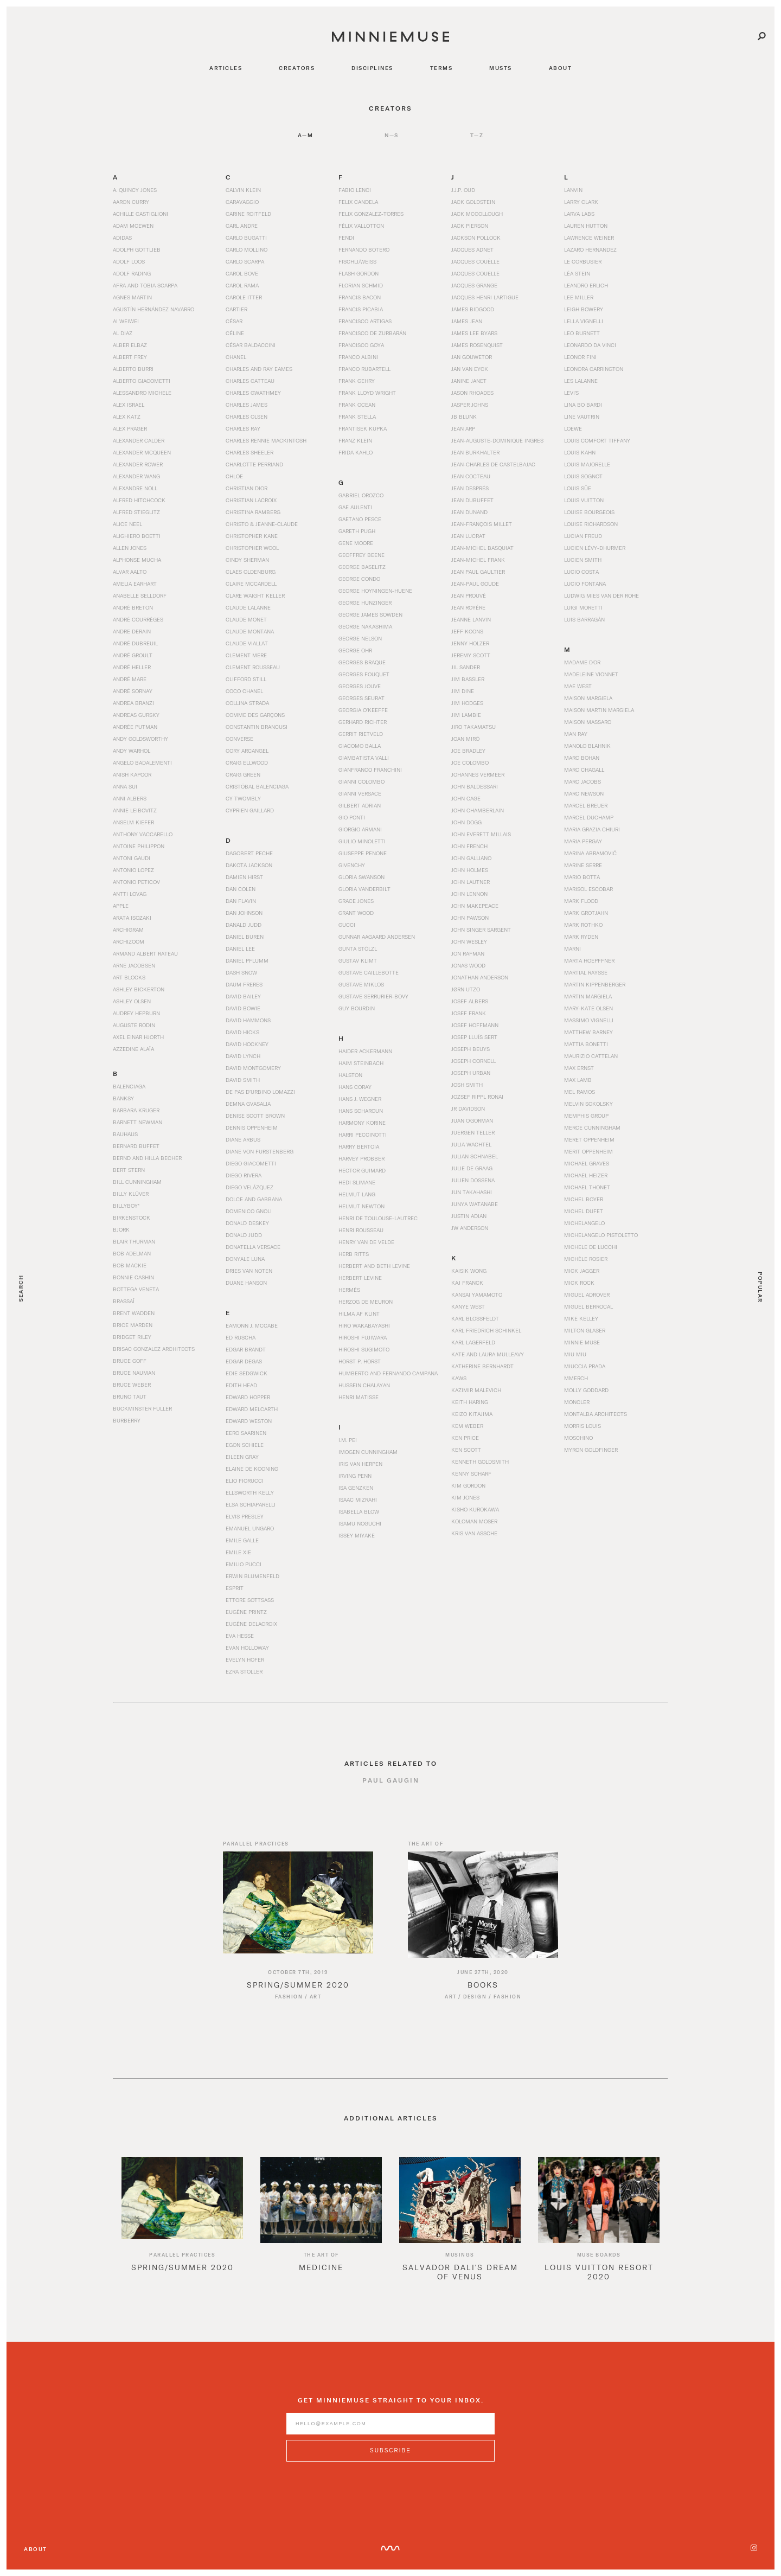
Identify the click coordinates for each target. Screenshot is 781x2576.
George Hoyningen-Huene (375, 590)
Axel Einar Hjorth (138, 1037)
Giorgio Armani (360, 829)
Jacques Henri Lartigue (484, 297)
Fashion (289, 2009)
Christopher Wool (252, 547)
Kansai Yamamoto (476, 1294)
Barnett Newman (137, 1122)
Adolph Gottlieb (137, 249)
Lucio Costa (581, 571)
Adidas (122, 237)
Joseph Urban (470, 1072)
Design (474, 2010)
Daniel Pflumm (247, 960)
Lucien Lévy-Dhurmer (594, 547)
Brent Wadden (134, 1313)
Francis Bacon (359, 297)
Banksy (123, 1098)
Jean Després (470, 488)
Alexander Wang (136, 476)
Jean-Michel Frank (478, 559)
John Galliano (471, 858)
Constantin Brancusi (256, 726)
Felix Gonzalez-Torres (371, 213)
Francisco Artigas (365, 321)
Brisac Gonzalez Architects (154, 1348)
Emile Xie (238, 1552)
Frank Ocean (356, 404)
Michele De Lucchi (590, 1247)
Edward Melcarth (252, 1409)
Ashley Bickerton (138, 989)
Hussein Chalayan (364, 1385)
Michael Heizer (585, 1175)
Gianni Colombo (361, 781)
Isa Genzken (355, 1487)
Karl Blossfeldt (475, 1318)
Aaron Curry (131, 201)
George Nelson (360, 638)
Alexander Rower (138, 464)
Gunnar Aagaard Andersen (376, 936)
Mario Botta (582, 877)
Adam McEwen (133, 225)
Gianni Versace (359, 793)
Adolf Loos (129, 261)
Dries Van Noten (249, 1270)
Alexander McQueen (142, 452)
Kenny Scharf (471, 1473)
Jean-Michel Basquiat (482, 547)
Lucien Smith (582, 559)
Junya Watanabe (474, 1204)
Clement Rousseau (253, 667)
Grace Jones (356, 901)
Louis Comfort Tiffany (597, 440)
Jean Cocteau (470, 476)
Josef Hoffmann (474, 1025)
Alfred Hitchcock (139, 500)
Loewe (573, 428)
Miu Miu (575, 1354)
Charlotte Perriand (254, 464)
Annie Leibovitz (135, 810)
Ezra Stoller (244, 1671)
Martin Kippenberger (594, 984)
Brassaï (124, 1301)
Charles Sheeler (249, 452)
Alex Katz (126, 416)
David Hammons (248, 1020)
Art (316, 2009)
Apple (121, 905)
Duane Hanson (246, 1282)
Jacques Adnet (472, 249)
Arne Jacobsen (134, 965)
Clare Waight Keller (255, 595)
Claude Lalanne (248, 607)
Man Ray (575, 733)
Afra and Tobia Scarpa (145, 285)
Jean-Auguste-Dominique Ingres (497, 440)
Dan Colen (240, 889)
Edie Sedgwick (246, 1373)
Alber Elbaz (130, 345)
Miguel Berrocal (588, 1306)
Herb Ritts (353, 1254)
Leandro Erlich (586, 285)
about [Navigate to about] (560, 68)
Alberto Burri (133, 369)
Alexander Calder (138, 440)
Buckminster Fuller (142, 1408)
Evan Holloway (247, 1647)
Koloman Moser (474, 1521)
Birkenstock (131, 1217)
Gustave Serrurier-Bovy (373, 996)
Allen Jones (129, 547)
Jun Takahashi (471, 1192)
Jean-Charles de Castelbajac (493, 464)
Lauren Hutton (585, 225)
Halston (350, 1075)
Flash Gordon (358, 273)
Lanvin (573, 190)
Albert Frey (130, 357)
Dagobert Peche (249, 853)
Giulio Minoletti (362, 841)
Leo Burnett (582, 333)
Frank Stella (357, 416)
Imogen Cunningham (368, 1452)
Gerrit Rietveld (360, 733)
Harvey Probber (361, 1158)
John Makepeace (474, 905)
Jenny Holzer (470, 643)
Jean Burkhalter (475, 452)
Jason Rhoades (472, 392)
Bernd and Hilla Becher (147, 1158)
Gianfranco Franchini (370, 769)
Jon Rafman (467, 953)
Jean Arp (463, 428)
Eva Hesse (240, 1635)
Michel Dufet (583, 1211)
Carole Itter (244, 297)
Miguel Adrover (587, 1294)
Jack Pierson (469, 225)
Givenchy (351, 865)
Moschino (578, 1437)
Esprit (235, 1588)
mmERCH (576, 1378)
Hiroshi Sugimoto (363, 1349)
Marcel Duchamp (588, 817)
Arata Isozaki (132, 917)
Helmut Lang (356, 1194)
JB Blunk (464, 416)
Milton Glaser (584, 1330)
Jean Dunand (469, 512)
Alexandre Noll (135, 488)
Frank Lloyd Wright (367, 392)
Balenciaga (129, 1086)
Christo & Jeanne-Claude (262, 524)
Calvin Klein (243, 190)
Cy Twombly (243, 798)
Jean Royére (468, 607)
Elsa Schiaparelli (251, 1504)
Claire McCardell (251, 583)
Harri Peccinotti (362, 1134)
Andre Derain (132, 631)
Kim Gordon (468, 1485)
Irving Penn (355, 1475)
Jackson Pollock (476, 237)
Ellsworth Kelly (250, 1492)
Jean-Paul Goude (475, 583)
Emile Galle (242, 1540)
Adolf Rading (132, 273)
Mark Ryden (581, 936)
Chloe (234, 476)
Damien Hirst (244, 877)
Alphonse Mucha (137, 559)
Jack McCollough (477, 213)
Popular (760, 1287)
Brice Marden (132, 1325)
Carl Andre (242, 225)
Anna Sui (125, 786)
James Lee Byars (474, 333)
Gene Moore (355, 543)
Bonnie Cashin (133, 1277)
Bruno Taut (129, 1396)
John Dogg (466, 822)
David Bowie (243, 1008)
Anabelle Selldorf (140, 595)
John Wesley (469, 941)
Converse (239, 738)
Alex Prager (130, 428)
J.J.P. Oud (463, 190)
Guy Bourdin (356, 1008)
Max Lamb (578, 1079)
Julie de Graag (471, 1168)
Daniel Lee (240, 948)
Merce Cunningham (592, 1127)
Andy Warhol (131, 750)
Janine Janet (468, 380)
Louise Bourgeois (589, 512)
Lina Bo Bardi (583, 404)
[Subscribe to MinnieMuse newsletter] (390, 2463)
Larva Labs (579, 213)
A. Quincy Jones (135, 190)
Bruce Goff (129, 1360)
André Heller (132, 667)
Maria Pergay (583, 841)
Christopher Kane (252, 536)
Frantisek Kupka (362, 428)
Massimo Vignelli (588, 1020)
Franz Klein (355, 440)
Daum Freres (244, 984)
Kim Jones (465, 1497)
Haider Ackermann (365, 1051)
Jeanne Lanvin (471, 619)
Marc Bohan (581, 757)
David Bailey (243, 996)
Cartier (236, 309)
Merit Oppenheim (588, 1151)
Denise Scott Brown (255, 1115)
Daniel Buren (245, 936)
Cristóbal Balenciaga (257, 786)
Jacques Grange (474, 285)
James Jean (466, 321)
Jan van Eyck (469, 369)
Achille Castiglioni (140, 213)
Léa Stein (577, 273)
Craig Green (243, 774)
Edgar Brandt (246, 1349)
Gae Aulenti (355, 507)
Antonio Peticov (136, 882)
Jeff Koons (467, 631)
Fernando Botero (363, 249)
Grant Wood (356, 912)
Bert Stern (129, 1170)
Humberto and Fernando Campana (388, 1373)
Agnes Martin (132, 297)
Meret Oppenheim (589, 1139)
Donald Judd (244, 1235)
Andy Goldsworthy (140, 738)
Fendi (346, 237)
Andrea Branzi (133, 703)
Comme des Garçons (255, 715)
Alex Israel (128, 404)
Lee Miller (578, 297)
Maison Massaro (587, 722)
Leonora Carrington (593, 369)
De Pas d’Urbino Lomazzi (260, 1091)
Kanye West (468, 1306)
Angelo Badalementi (142, 762)
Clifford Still (246, 679)
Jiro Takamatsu (473, 726)
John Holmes (469, 870)
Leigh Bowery (583, 309)
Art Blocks (129, 977)
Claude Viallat (247, 643)
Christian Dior (246, 488)
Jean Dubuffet (472, 500)
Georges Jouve (359, 686)
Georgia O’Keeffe (363, 710)
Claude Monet (246, 619)
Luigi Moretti (583, 607)
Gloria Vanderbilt (364, 889)
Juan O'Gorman (472, 1120)
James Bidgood (472, 309)
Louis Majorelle (587, 464)
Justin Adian (468, 1216)
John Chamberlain (477, 810)
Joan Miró (465, 738)
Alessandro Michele (142, 392)
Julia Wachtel (471, 1144)
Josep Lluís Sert (474, 1037)
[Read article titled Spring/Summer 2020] (298, 1917)
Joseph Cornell (473, 1061)
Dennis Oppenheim (252, 1127)
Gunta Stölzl (357, 948)
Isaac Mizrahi (357, 1499)
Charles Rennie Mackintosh (266, 440)
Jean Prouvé (468, 595)
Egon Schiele (245, 1444)
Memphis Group (586, 1115)
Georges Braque (362, 662)
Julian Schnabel (474, 1156)
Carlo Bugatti (246, 237)
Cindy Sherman (247, 559)
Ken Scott (466, 1449)
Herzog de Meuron (365, 1301)
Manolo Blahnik (587, 745)
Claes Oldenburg (251, 571)
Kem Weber (467, 1425)
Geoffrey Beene (361, 555)
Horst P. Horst (359, 1361)
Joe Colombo (470, 762)
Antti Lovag (129, 893)
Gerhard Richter (362, 722)
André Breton (133, 607)
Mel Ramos (579, 1091)
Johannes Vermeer (477, 774)
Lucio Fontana (585, 583)
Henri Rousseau (360, 1230)
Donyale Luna (245, 1258)
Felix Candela (358, 201)
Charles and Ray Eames (259, 369)
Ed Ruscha (240, 1337)
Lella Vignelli (583, 321)
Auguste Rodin (134, 1025)
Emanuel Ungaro (250, 1528)
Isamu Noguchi (359, 1523)
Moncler (577, 1402)
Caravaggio (242, 201)
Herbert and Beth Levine (374, 1266)
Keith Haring (469, 1402)
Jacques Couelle (475, 273)
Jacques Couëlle (475, 261)
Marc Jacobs (582, 781)
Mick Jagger (581, 1270)
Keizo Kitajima (471, 1414)
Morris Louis (582, 1425)
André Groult (132, 655)
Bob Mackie (129, 1265)
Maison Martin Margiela (599, 710)
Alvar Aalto (129, 571)
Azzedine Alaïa (133, 1049)
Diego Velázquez (249, 1187)
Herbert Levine (360, 1277)
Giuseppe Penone (362, 853)
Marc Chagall (584, 769)
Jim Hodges (467, 703)
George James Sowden (370, 614)
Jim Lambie (466, 715)
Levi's (571, 392)
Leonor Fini (580, 357)
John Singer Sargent (481, 929)
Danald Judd (243, 924)
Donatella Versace (253, 1247)
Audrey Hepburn (136, 1013)
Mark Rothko (583, 924)
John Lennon (469, 893)
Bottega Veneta (136, 1289)
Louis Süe (577, 488)
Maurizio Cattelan (591, 1056)
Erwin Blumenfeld (252, 1576)
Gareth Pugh (356, 531)
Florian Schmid (360, 285)
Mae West (578, 686)
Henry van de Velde (366, 1242)
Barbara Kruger (136, 1110)
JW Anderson (469, 1228)
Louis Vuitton (584, 500)
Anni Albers (129, 798)
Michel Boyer (583, 1199)
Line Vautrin (581, 416)
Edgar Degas (244, 1361)
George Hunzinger (365, 602)
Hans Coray (355, 1087)
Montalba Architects (595, 1414)
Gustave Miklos (361, 984)
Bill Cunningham (137, 1181)
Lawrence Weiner (589, 237)
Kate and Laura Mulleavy (487, 1354)
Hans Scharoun (360, 1110)
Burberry (126, 1420)
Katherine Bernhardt (482, 1366)
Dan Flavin (241, 901)
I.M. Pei (347, 1440)
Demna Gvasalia (248, 1103)
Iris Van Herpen (360, 1463)
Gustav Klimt (357, 960)
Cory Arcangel (247, 750)
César (234, 321)
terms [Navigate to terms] (441, 68)
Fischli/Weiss (357, 261)
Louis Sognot (583, 476)
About (35, 2549)
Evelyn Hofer (245, 1659)
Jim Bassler (467, 679)
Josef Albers (469, 1001)
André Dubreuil (135, 643)
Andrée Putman (135, 726)
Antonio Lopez (133, 870)
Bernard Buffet (136, 1146)
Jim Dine (462, 691)
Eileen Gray (242, 1456)
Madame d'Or (582, 662)
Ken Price (465, 1437)
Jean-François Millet (481, 524)
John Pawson (470, 917)
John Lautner (470, 882)
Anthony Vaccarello (142, 834)
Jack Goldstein (473, 201)
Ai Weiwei (126, 321)
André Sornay (132, 691)
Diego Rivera (243, 1175)
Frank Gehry (356, 380)
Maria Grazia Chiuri (592, 829)
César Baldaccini (251, 345)
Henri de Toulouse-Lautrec (378, 1218)
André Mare (129, 679)
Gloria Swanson (361, 877)
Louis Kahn (580, 452)
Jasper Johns (469, 404)
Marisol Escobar (588, 889)
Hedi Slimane (356, 1182)
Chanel (236, 357)
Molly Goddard (586, 1390)
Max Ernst (579, 1068)
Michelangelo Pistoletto (601, 1235)
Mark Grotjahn (586, 912)
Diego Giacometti (251, 1163)
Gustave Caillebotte (368, 972)
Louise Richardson (591, 524)
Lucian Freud (583, 536)
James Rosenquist (477, 345)
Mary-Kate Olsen (588, 1008)
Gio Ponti (351, 817)
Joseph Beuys (470, 1049)
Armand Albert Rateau (145, 953)
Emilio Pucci (243, 1564)
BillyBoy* (126, 1205)
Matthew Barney (588, 1032)
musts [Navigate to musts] (500, 68)
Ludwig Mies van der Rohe (601, 595)
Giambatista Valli (363, 757)
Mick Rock (579, 1282)
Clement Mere (246, 655)
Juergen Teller (473, 1132)
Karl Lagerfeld (473, 1342)
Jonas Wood (468, 965)
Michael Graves (586, 1163)
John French (469, 846)
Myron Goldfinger (591, 1449)
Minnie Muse (582, 1342)
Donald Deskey (247, 1223)
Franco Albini (358, 357)
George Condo (359, 578)
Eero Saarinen (246, 1433)
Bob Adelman (132, 1253)
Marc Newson (584, 793)
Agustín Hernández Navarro (153, 309)
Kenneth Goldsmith (480, 1461)
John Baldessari (474, 786)
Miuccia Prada (584, 1366)
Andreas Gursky (136, 715)
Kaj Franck (467, 1282)
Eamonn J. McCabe (252, 1325)
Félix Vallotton (361, 225)
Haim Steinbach (360, 1063)
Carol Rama (242, 285)
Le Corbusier (582, 261)
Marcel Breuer (585, 805)
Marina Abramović (590, 853)
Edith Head (241, 1385)
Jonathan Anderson (479, 977)
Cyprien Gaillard (250, 810)
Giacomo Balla (359, 745)
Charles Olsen (246, 416)
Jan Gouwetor (471, 357)
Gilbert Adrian (359, 805)
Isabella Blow (358, 1511)
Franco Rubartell (364, 369)
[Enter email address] (390, 2436)
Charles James (246, 404)
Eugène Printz (246, 1612)
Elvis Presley (245, 1516)
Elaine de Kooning (252, 1468)
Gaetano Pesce (359, 519)
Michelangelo (584, 1223)
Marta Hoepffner (589, 960)
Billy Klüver (131, 1193)
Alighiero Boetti (137, 536)
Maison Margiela (588, 698)
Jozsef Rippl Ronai (477, 1096)
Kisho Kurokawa (475, 1509)
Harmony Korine (362, 1122)
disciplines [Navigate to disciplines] (372, 68)
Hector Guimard (362, 1170)
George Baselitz (362, 566)
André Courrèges (138, 619)
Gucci (346, 924)
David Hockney (247, 1044)
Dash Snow (241, 972)
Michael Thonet (587, 1187)
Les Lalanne (581, 380)
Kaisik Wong (468, 1270)
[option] (182, 2235)
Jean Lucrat (468, 536)
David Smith (243, 1079)
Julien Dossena (473, 1180)
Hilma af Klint (359, 1313)
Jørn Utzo (465, 989)
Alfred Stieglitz (136, 512)
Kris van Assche (474, 1533)
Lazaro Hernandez (590, 249)
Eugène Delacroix (251, 1623)
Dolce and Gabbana (254, 1199)
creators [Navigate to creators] (297, 68)
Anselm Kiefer (133, 822)
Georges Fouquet (363, 674)
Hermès (349, 1289)
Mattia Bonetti (586, 1044)
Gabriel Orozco (360, 495)
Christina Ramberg (253, 512)
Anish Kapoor (132, 774)
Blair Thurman (134, 1241)
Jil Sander (465, 667)
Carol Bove (242, 273)
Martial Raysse (585, 972)
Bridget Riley (132, 1337)
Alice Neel (127, 524)
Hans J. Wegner (359, 1098)
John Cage (466, 798)
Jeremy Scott (470, 655)
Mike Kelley (581, 1318)
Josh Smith (467, 1084)
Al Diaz (122, 333)
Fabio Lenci (354, 190)
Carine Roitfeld (248, 213)
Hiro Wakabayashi (364, 1325)
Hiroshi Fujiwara (362, 1337)
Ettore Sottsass (250, 1600)
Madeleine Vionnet (591, 674)
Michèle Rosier (585, 1258)
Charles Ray (243, 428)
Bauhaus (125, 1134)
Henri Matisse (358, 1397)
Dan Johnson (244, 912)
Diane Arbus (243, 1139)
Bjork (121, 1229)
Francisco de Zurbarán (372, 333)
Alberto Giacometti (141, 380)
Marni (572, 948)
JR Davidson (468, 1108)
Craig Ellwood (247, 762)
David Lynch (243, 1056)
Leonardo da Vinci (590, 345)
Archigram (128, 929)
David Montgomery (253, 1068)
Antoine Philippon (138, 846)
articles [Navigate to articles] (225, 68)
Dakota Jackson (249, 865)
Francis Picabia (360, 309)
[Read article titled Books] (483, 1917)
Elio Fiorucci (245, 1480)
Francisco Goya (361, 345)
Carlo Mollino (246, 249)
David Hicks (242, 1032)
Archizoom (128, 941)
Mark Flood (581, 901)
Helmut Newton (361, 1206)
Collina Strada (247, 703)
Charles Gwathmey (253, 392)
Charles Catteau (250, 380)
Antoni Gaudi (131, 858)
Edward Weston (249, 1421)
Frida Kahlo (355, 452)
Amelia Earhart (135, 583)
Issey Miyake (356, 1535)
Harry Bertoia (358, 1146)
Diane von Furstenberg (259, 1151)
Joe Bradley (468, 750)
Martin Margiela (588, 996)
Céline (235, 333)
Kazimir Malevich (476, 1390)
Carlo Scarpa (245, 261)
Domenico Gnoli (249, 1211)
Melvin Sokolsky (588, 1103)
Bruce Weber (132, 1384)
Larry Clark (581, 201)
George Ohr (355, 650)
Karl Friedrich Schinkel (486, 1330)
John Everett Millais (481, 834)
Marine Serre (583, 865)
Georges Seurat (361, 698)
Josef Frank (468, 1013)
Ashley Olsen (132, 1001)
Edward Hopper (248, 1397)
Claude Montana (250, 631)
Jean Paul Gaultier (478, 571)
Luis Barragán (584, 619)
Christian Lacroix (251, 500)
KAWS (458, 1378)
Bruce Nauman (134, 1372)
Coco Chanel (244, 691)
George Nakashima (365, 626)
